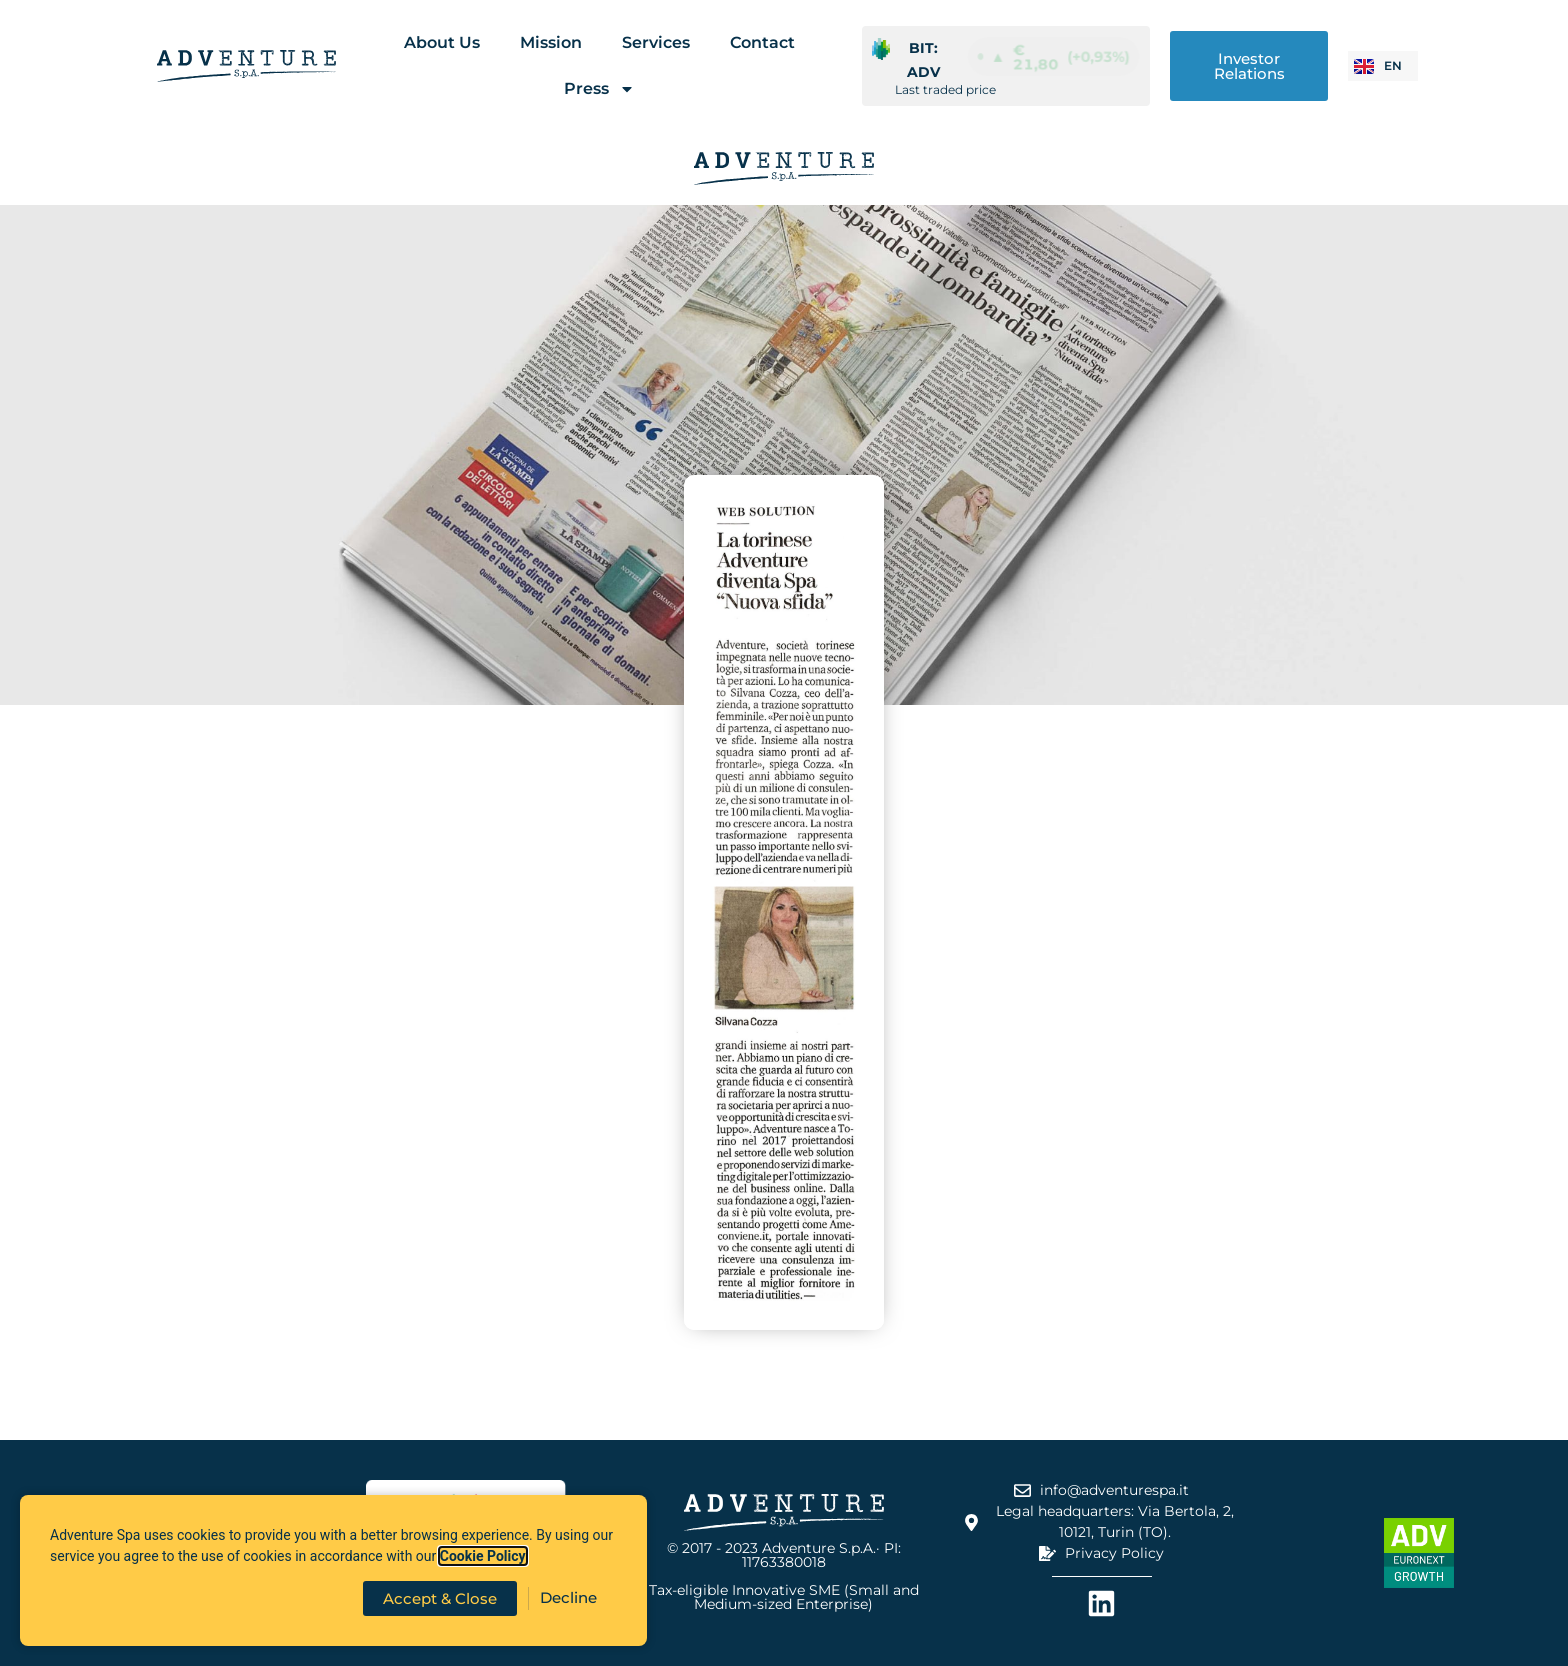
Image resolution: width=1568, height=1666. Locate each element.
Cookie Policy (483, 1556)
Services (656, 42)
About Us (442, 42)
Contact (762, 42)
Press (599, 89)
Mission (551, 42)
